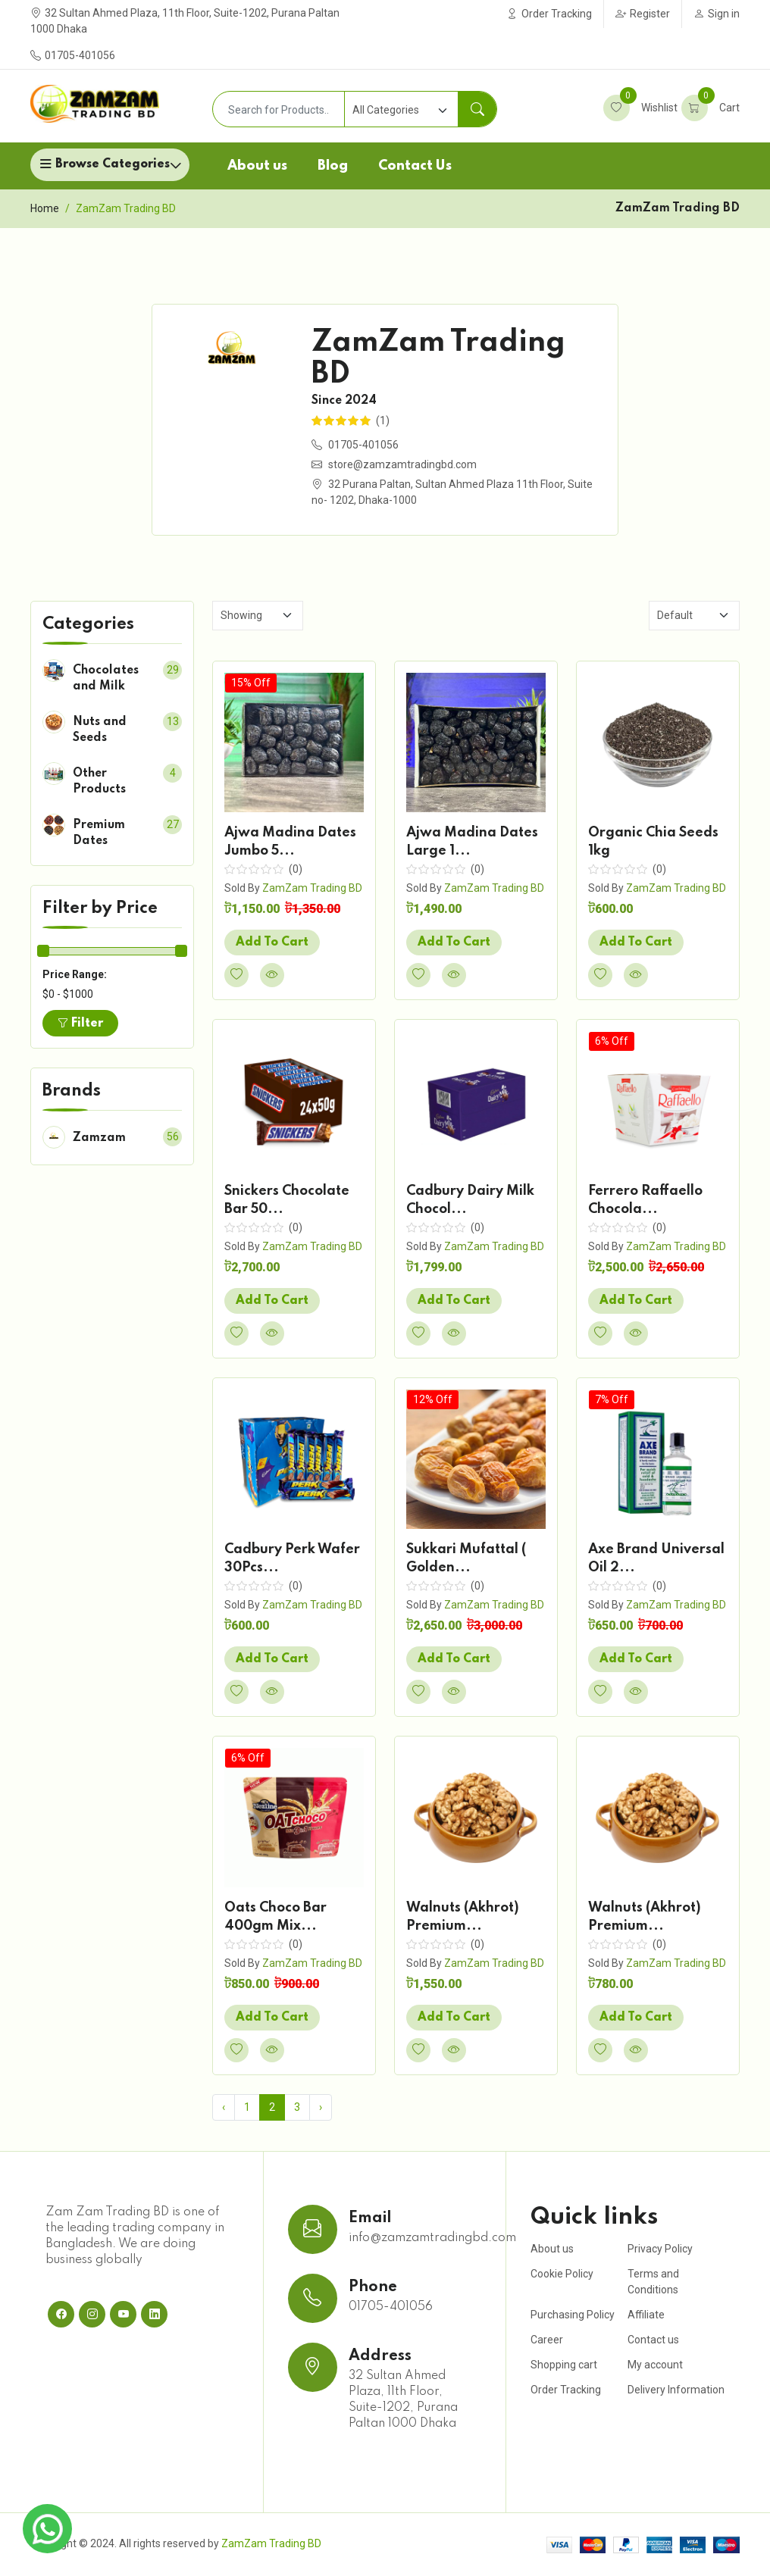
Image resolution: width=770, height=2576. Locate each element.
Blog (333, 166)
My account (655, 2365)
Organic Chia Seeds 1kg (653, 842)
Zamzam (99, 1138)
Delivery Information (676, 2390)
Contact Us (415, 166)
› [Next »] (320, 2107)
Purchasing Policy (573, 2315)
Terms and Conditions (653, 2282)
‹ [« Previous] (223, 2107)
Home (44, 208)
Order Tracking (549, 13)
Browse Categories (112, 164)
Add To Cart (272, 942)
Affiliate (646, 2315)
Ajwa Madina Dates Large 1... (472, 842)
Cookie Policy (562, 2274)
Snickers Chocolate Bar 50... (286, 1200)
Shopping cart (564, 2365)
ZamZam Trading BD (312, 888)
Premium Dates (99, 833)
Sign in (716, 13)
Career (547, 2340)
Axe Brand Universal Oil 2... (656, 1558)
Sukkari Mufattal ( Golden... (466, 1558)
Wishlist (640, 108)
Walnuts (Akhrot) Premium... (462, 1917)
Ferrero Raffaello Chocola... (645, 1200)
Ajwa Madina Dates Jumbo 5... (290, 842)
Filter (80, 1024)
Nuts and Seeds (100, 730)
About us (257, 166)
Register (642, 13)
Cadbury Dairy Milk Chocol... (470, 1200)
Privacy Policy (660, 2249)
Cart (710, 108)
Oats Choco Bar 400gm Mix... (275, 1917)
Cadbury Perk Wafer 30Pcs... (292, 1558)
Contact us (653, 2340)
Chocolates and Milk (106, 678)
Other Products (99, 781)
